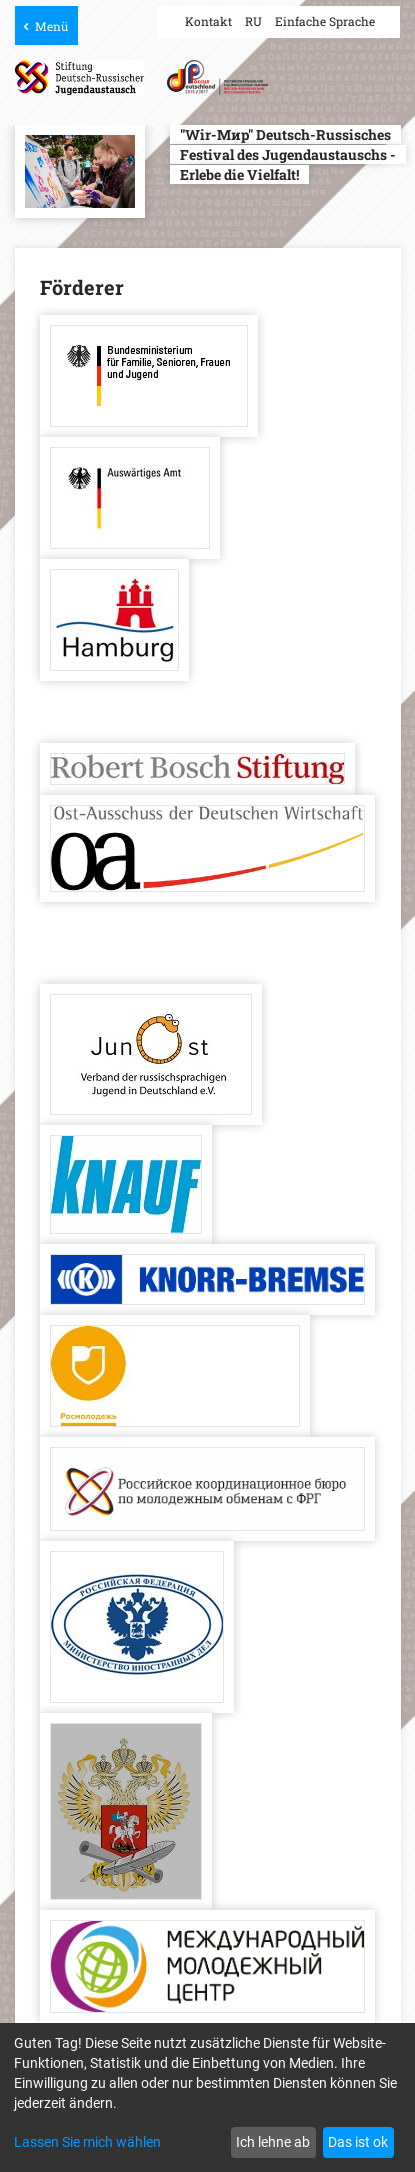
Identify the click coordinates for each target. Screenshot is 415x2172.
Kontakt (208, 21)
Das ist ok (358, 2142)
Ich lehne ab (273, 2142)
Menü (51, 26)
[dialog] (207, 2097)
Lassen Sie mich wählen (87, 2142)
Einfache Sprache (325, 21)
